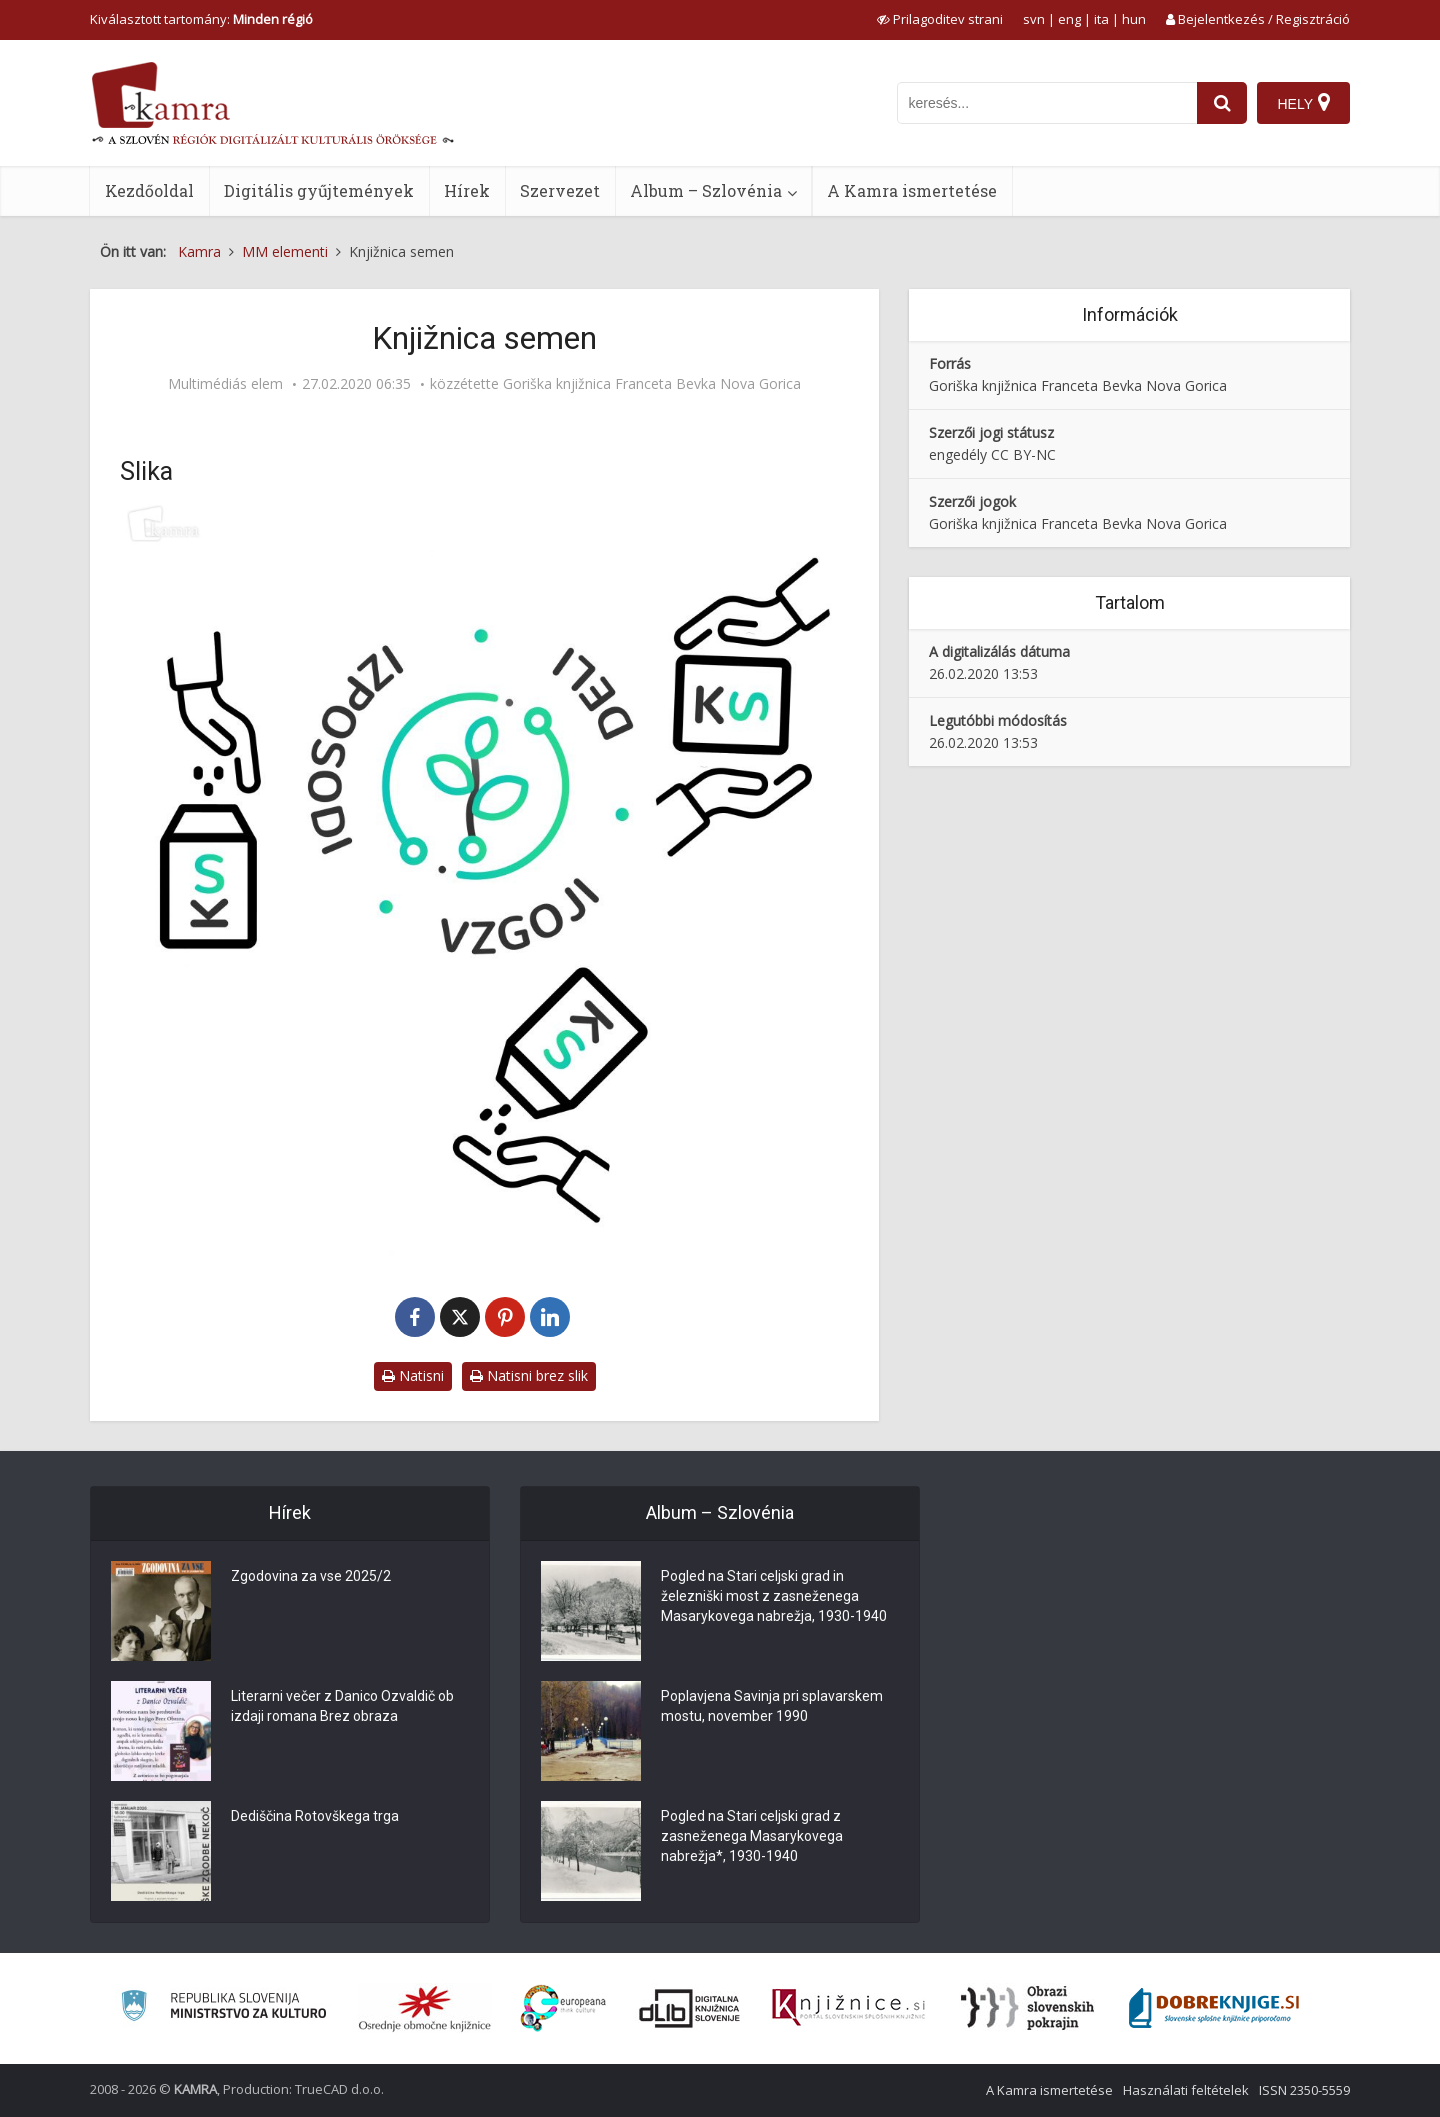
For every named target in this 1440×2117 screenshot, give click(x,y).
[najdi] (1222, 103)
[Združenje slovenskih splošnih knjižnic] (848, 2008)
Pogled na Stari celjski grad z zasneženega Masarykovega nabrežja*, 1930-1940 (752, 1836)
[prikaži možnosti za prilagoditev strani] (940, 19)
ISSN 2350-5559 (1304, 2090)
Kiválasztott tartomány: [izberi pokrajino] (201, 19)
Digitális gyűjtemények (319, 190)
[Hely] (1303, 103)
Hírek (467, 190)
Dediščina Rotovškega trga (315, 1816)
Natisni (413, 1375)
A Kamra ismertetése (912, 190)
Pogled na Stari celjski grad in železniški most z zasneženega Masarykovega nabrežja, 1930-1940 (774, 1596)
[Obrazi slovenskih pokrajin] (1027, 2008)
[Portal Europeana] (563, 2008)
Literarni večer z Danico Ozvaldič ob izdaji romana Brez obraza (342, 1706)
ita (1101, 19)
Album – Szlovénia (706, 190)
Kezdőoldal (149, 190)
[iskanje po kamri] (1047, 103)
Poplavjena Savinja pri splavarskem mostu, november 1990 (772, 1706)
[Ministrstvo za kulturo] (223, 2008)
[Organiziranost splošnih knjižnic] (425, 2008)
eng (1069, 19)
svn (1034, 19)
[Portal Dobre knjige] (1214, 2008)
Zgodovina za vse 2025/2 (311, 1576)
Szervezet (560, 190)
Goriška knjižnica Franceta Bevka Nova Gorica (652, 384)
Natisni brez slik (529, 1375)
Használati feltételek (1186, 2090)
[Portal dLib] (690, 2008)
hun (1134, 19)
